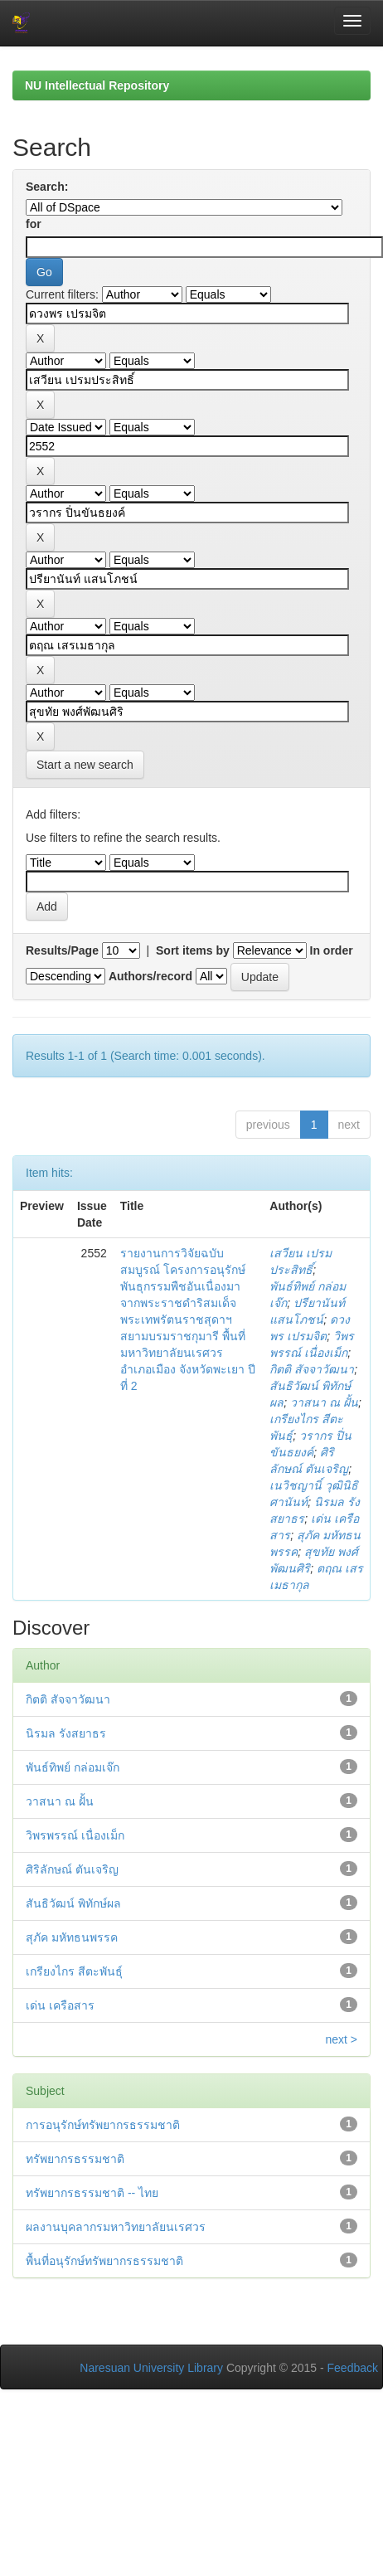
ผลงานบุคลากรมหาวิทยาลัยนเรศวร (116, 2226)
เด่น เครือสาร (60, 2005)
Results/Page (62, 950)
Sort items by (193, 950)
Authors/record (150, 976)
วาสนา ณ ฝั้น (324, 1402)
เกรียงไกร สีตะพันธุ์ (74, 1971)
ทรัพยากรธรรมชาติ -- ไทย (92, 2192)
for (33, 224)
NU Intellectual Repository (97, 85)
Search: (47, 186)
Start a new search (84, 764)
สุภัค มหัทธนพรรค (72, 1937)
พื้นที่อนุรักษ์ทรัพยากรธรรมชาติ (104, 2260)
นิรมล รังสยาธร (66, 1733)
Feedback (352, 2367)
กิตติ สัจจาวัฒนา (311, 1369)
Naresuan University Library (151, 2367)
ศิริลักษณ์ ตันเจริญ (72, 1869)
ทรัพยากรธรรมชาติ (75, 2158)
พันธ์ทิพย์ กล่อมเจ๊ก (72, 1767)
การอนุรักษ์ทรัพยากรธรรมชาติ (103, 2124)
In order (331, 950)
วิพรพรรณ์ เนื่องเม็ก (75, 1835)
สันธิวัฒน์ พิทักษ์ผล (73, 1903)
